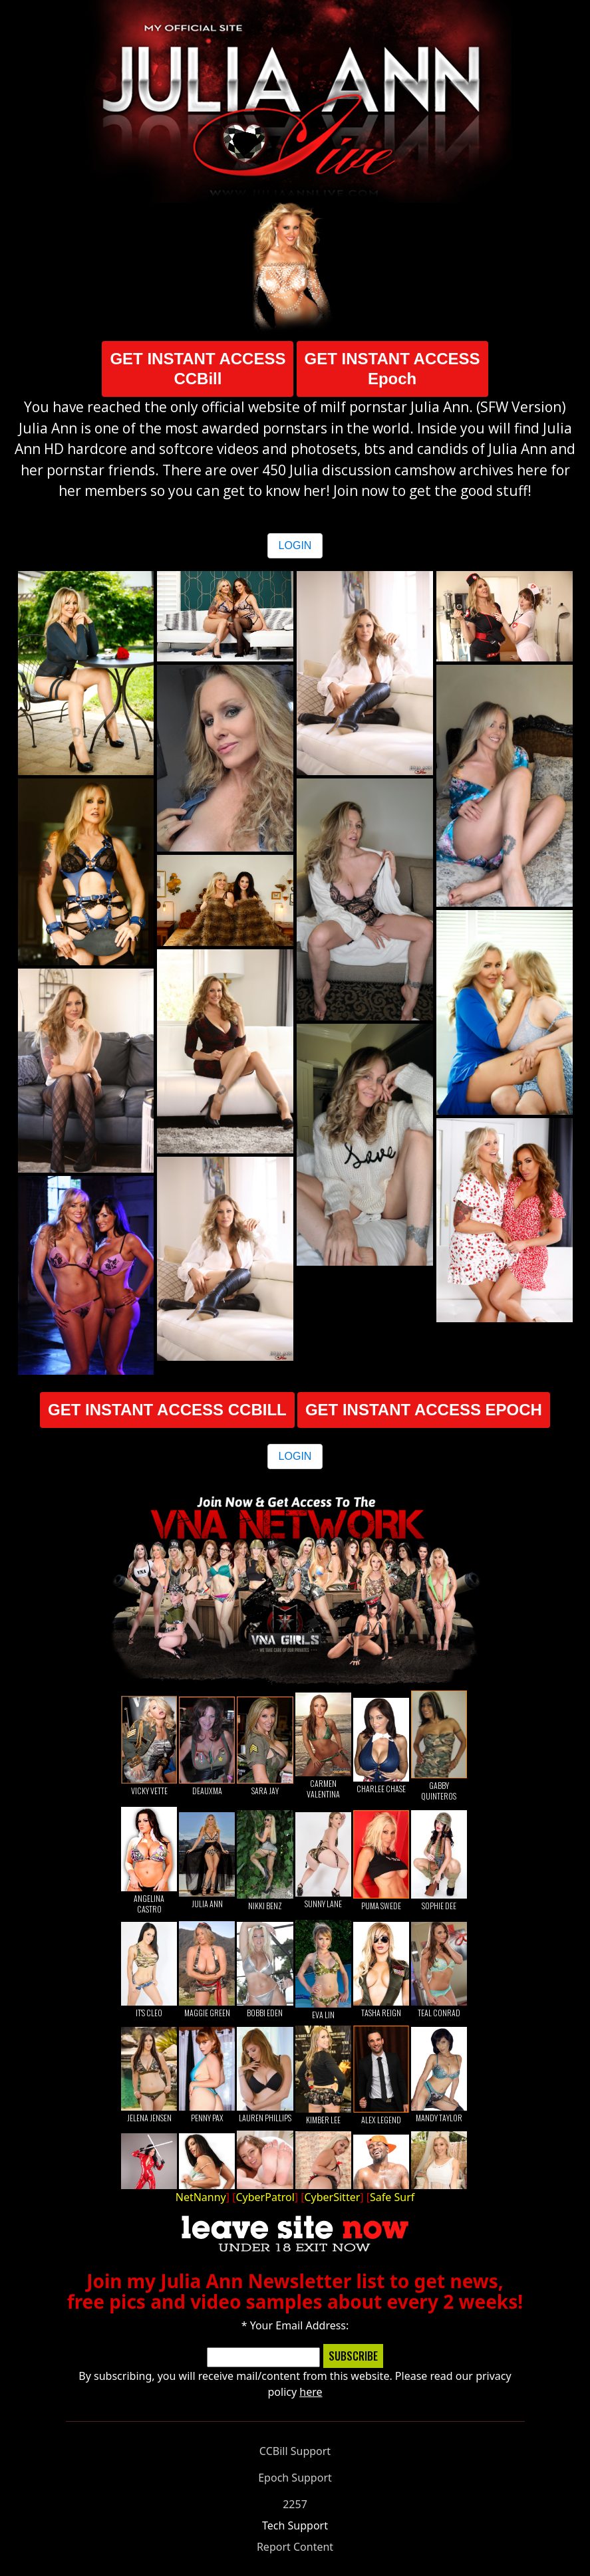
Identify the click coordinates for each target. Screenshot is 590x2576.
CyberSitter (332, 2197)
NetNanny (201, 2197)
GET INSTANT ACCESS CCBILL (167, 1410)
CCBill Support (295, 2451)
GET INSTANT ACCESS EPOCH (423, 1410)
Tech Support (295, 2525)
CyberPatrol (264, 2197)
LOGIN (295, 545)
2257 (295, 2504)
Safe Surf (392, 2197)
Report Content (295, 2546)
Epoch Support (295, 2477)
